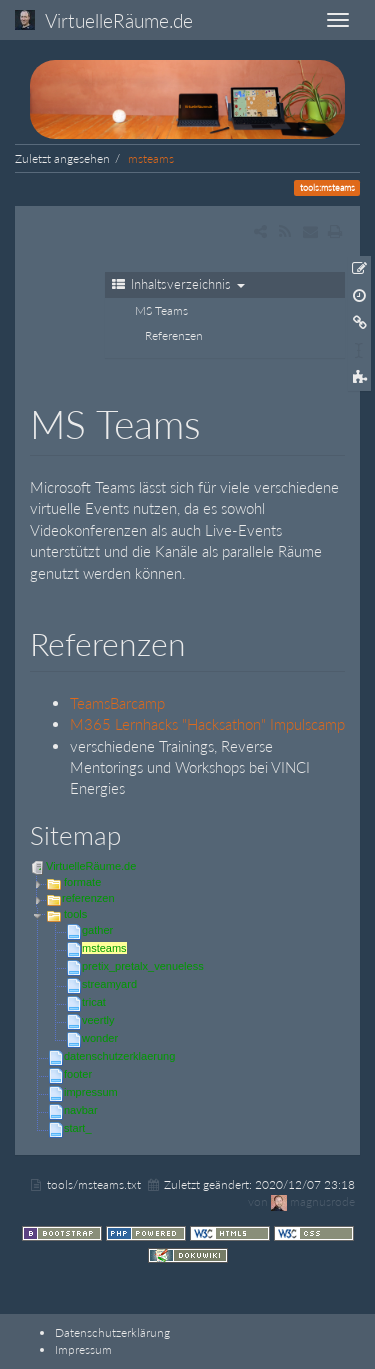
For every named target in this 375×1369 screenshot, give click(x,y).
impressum (91, 1092)
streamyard (109, 984)
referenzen (88, 898)
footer (78, 1074)
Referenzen (174, 335)
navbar (81, 1110)
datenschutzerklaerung (119, 1056)
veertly (98, 1020)
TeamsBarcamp (117, 703)
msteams (151, 158)
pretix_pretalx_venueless (143, 966)
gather (97, 930)
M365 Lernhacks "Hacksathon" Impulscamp (207, 724)
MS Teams (161, 310)
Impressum (83, 1349)
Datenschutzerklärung (112, 1332)
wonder (100, 1038)
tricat (94, 1002)
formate (82, 882)
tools (75, 914)
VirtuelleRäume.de (91, 866)
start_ (78, 1128)
